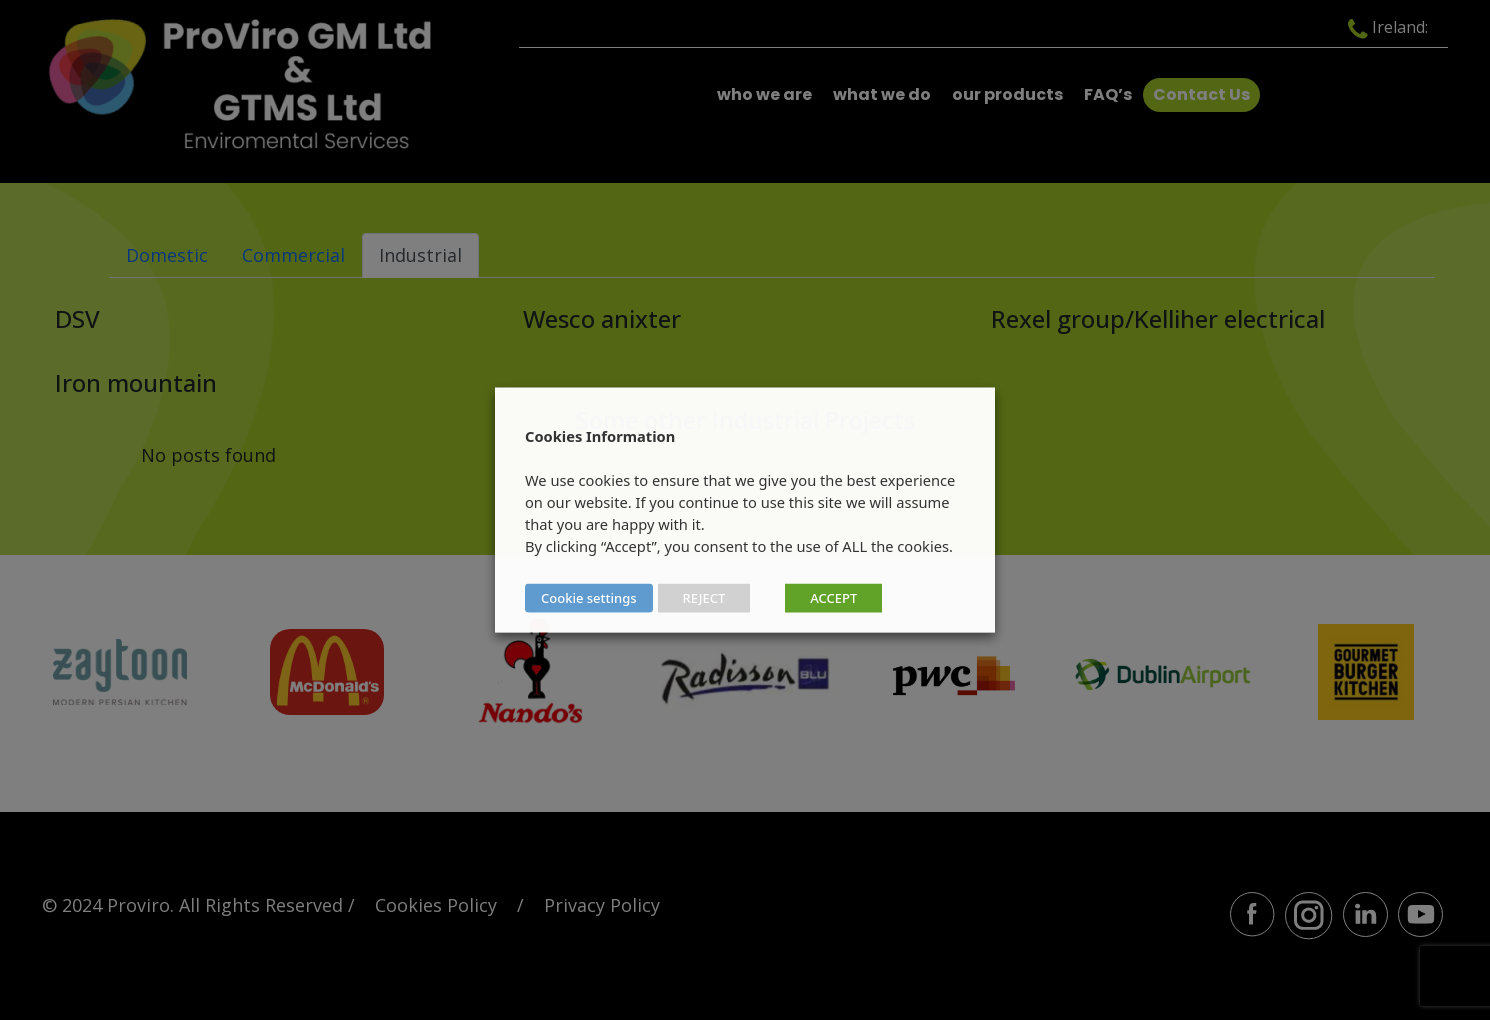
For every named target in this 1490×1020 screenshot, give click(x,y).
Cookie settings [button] (589, 598)
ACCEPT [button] (833, 598)
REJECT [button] (704, 598)
